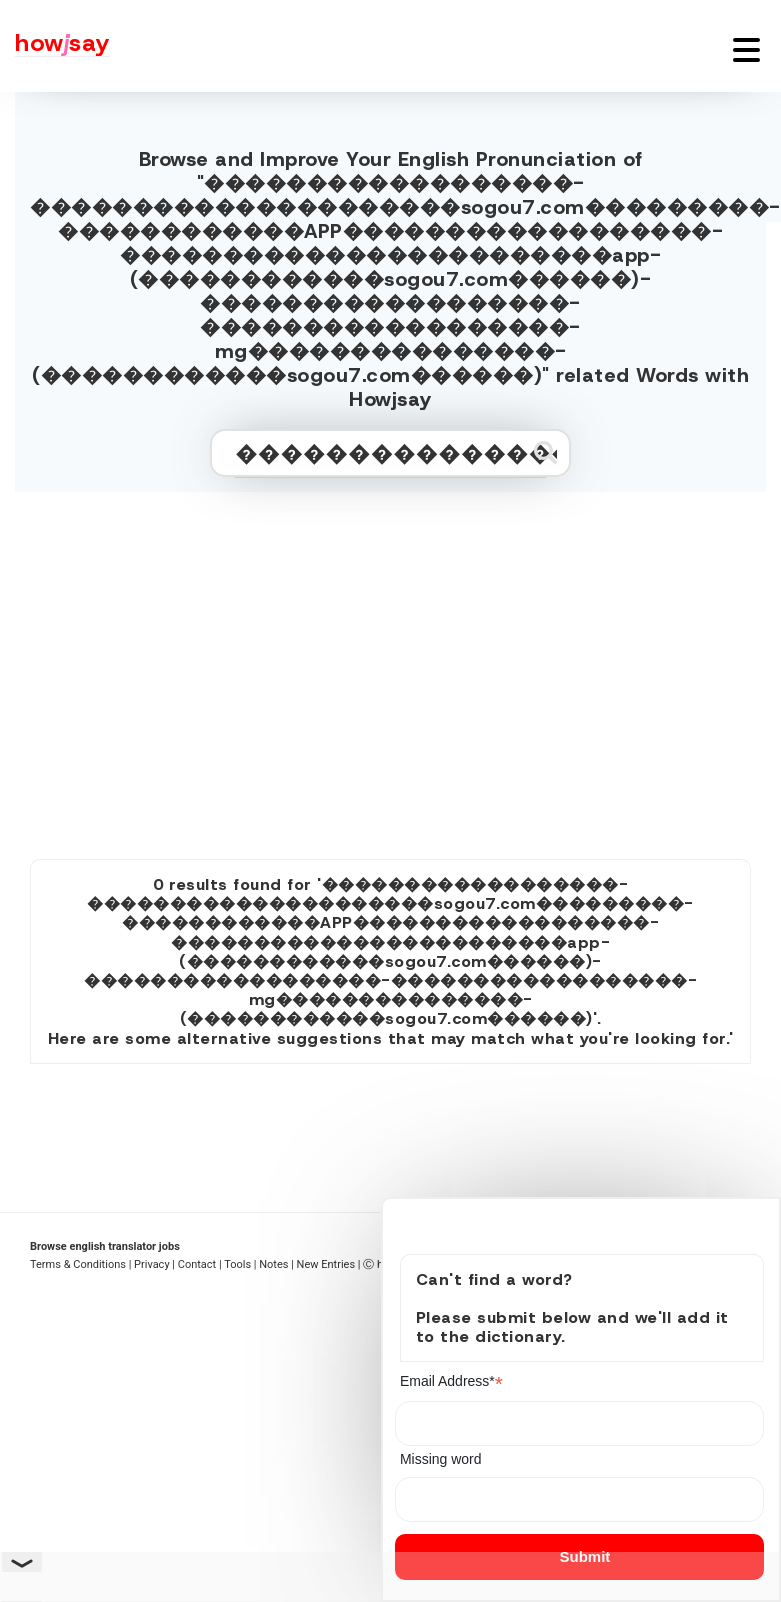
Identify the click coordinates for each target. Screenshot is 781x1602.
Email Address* (451, 1381)
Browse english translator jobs (105, 1246)
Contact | (200, 1264)
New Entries (326, 1264)
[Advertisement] (390, 667)
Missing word (441, 1459)
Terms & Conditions (78, 1264)
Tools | (240, 1264)
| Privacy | (152, 1264)
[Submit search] (545, 452)
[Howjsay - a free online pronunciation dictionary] (55, 46)
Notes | (277, 1264)
